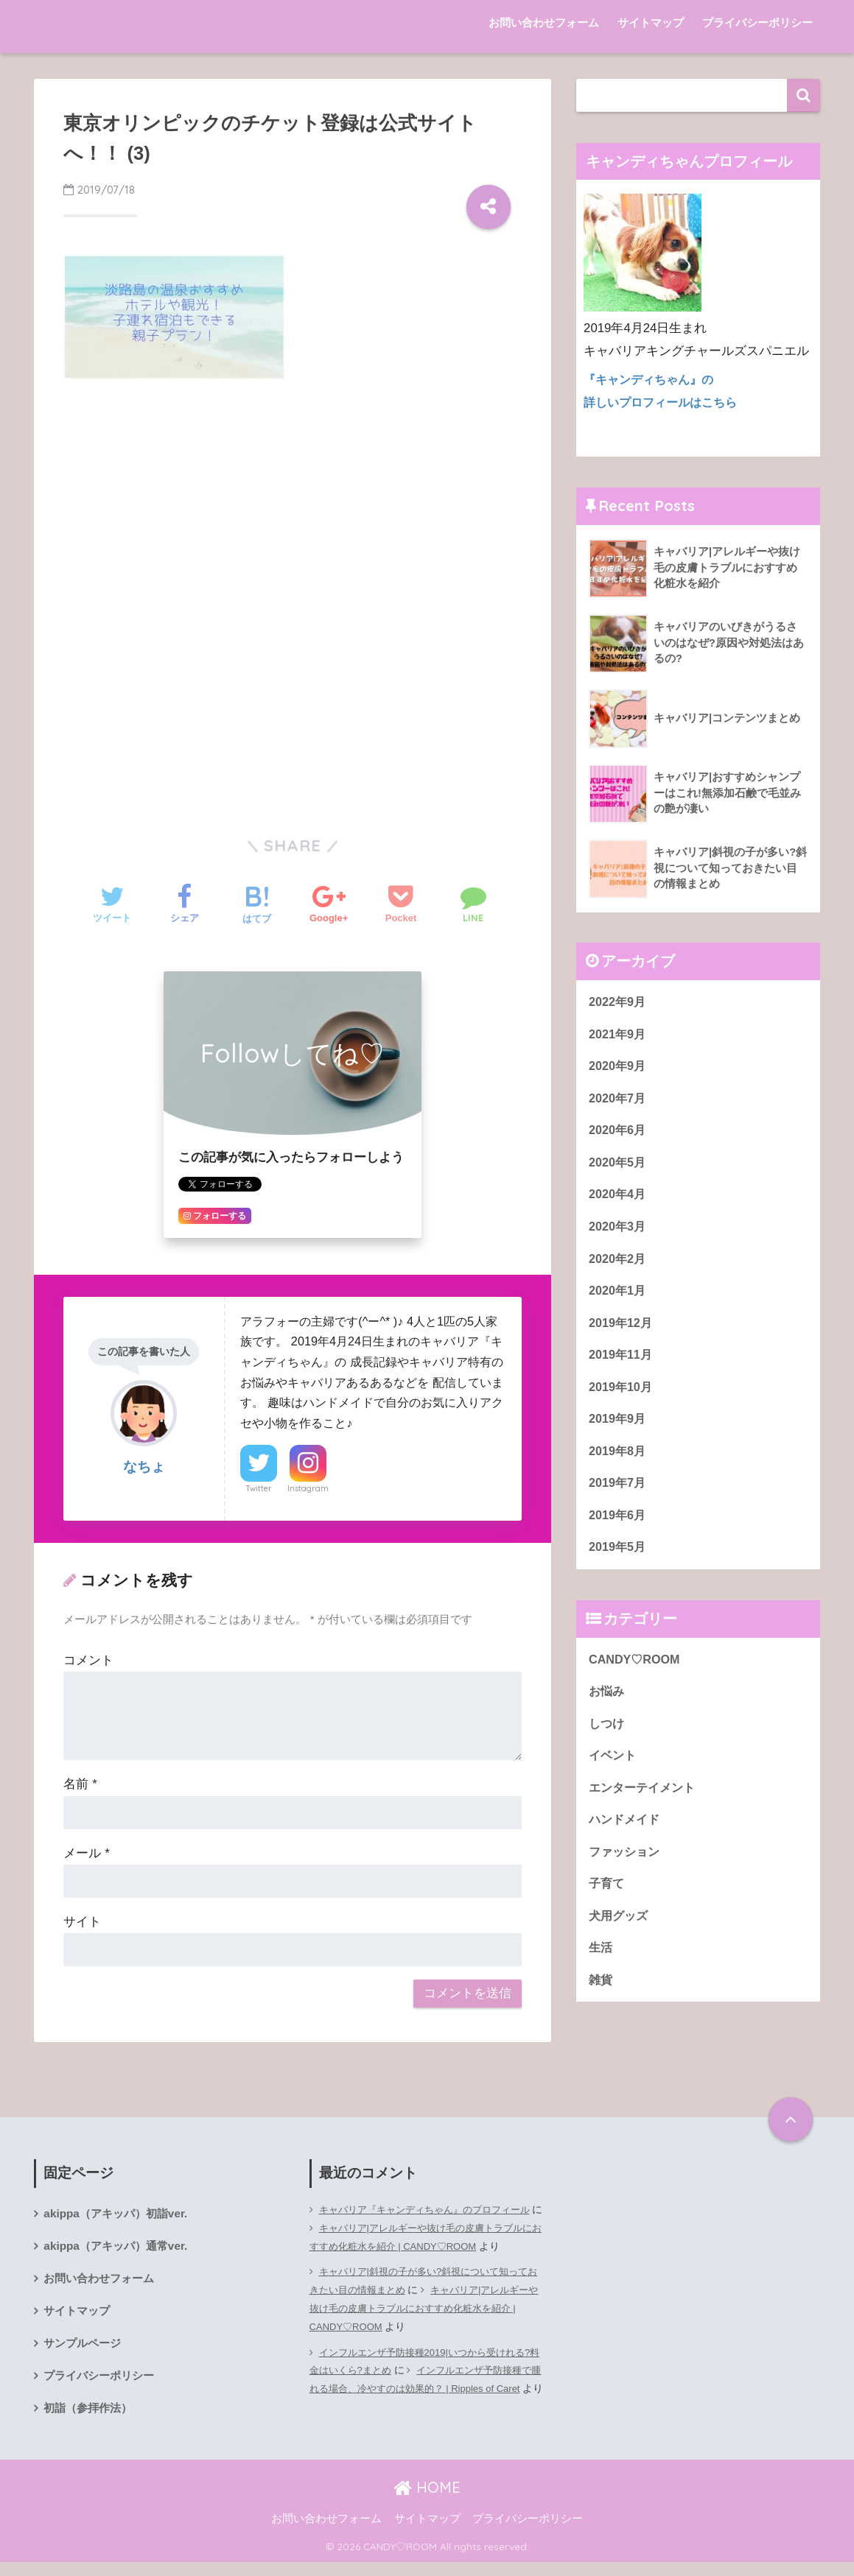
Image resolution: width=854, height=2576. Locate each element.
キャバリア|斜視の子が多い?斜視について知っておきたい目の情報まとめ (426, 2299)
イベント (614, 1774)
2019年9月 (618, 1430)
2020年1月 (618, 1299)
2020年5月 (618, 1167)
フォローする (214, 1216)
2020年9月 (618, 1068)
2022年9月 (618, 1002)
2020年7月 (618, 1101)
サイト (82, 1922)
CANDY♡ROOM (636, 1675)
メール (86, 1853)
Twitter (258, 1488)
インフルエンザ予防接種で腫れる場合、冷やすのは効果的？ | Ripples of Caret (425, 2407)
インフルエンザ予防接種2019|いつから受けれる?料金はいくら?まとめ (419, 2379)
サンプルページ (84, 2347)
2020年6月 (618, 1134)
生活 (601, 1971)
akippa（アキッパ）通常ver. (119, 2247)
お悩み (607, 1707)
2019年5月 (618, 1562)
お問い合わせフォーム (544, 22)
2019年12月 (622, 1331)
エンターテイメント (645, 1807)
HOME (427, 2501)
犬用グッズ (620, 1938)
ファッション (626, 1872)
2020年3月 (618, 1232)
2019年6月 (618, 1529)
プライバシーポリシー (757, 22)
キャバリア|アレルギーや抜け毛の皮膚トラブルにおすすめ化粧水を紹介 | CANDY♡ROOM (426, 2237)
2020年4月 (618, 1200)
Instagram (308, 1488)
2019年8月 (618, 1463)
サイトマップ (650, 22)
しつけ (607, 1741)
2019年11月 (622, 1364)
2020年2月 (618, 1266)
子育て (607, 1905)
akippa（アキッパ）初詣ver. (119, 2214)
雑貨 (601, 2004)
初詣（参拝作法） (90, 2413)
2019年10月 (622, 1397)
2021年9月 (618, 1035)
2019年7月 (618, 1496)
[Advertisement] (292, 501)
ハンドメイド (626, 1839)
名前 (80, 1784)
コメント (88, 1660)
